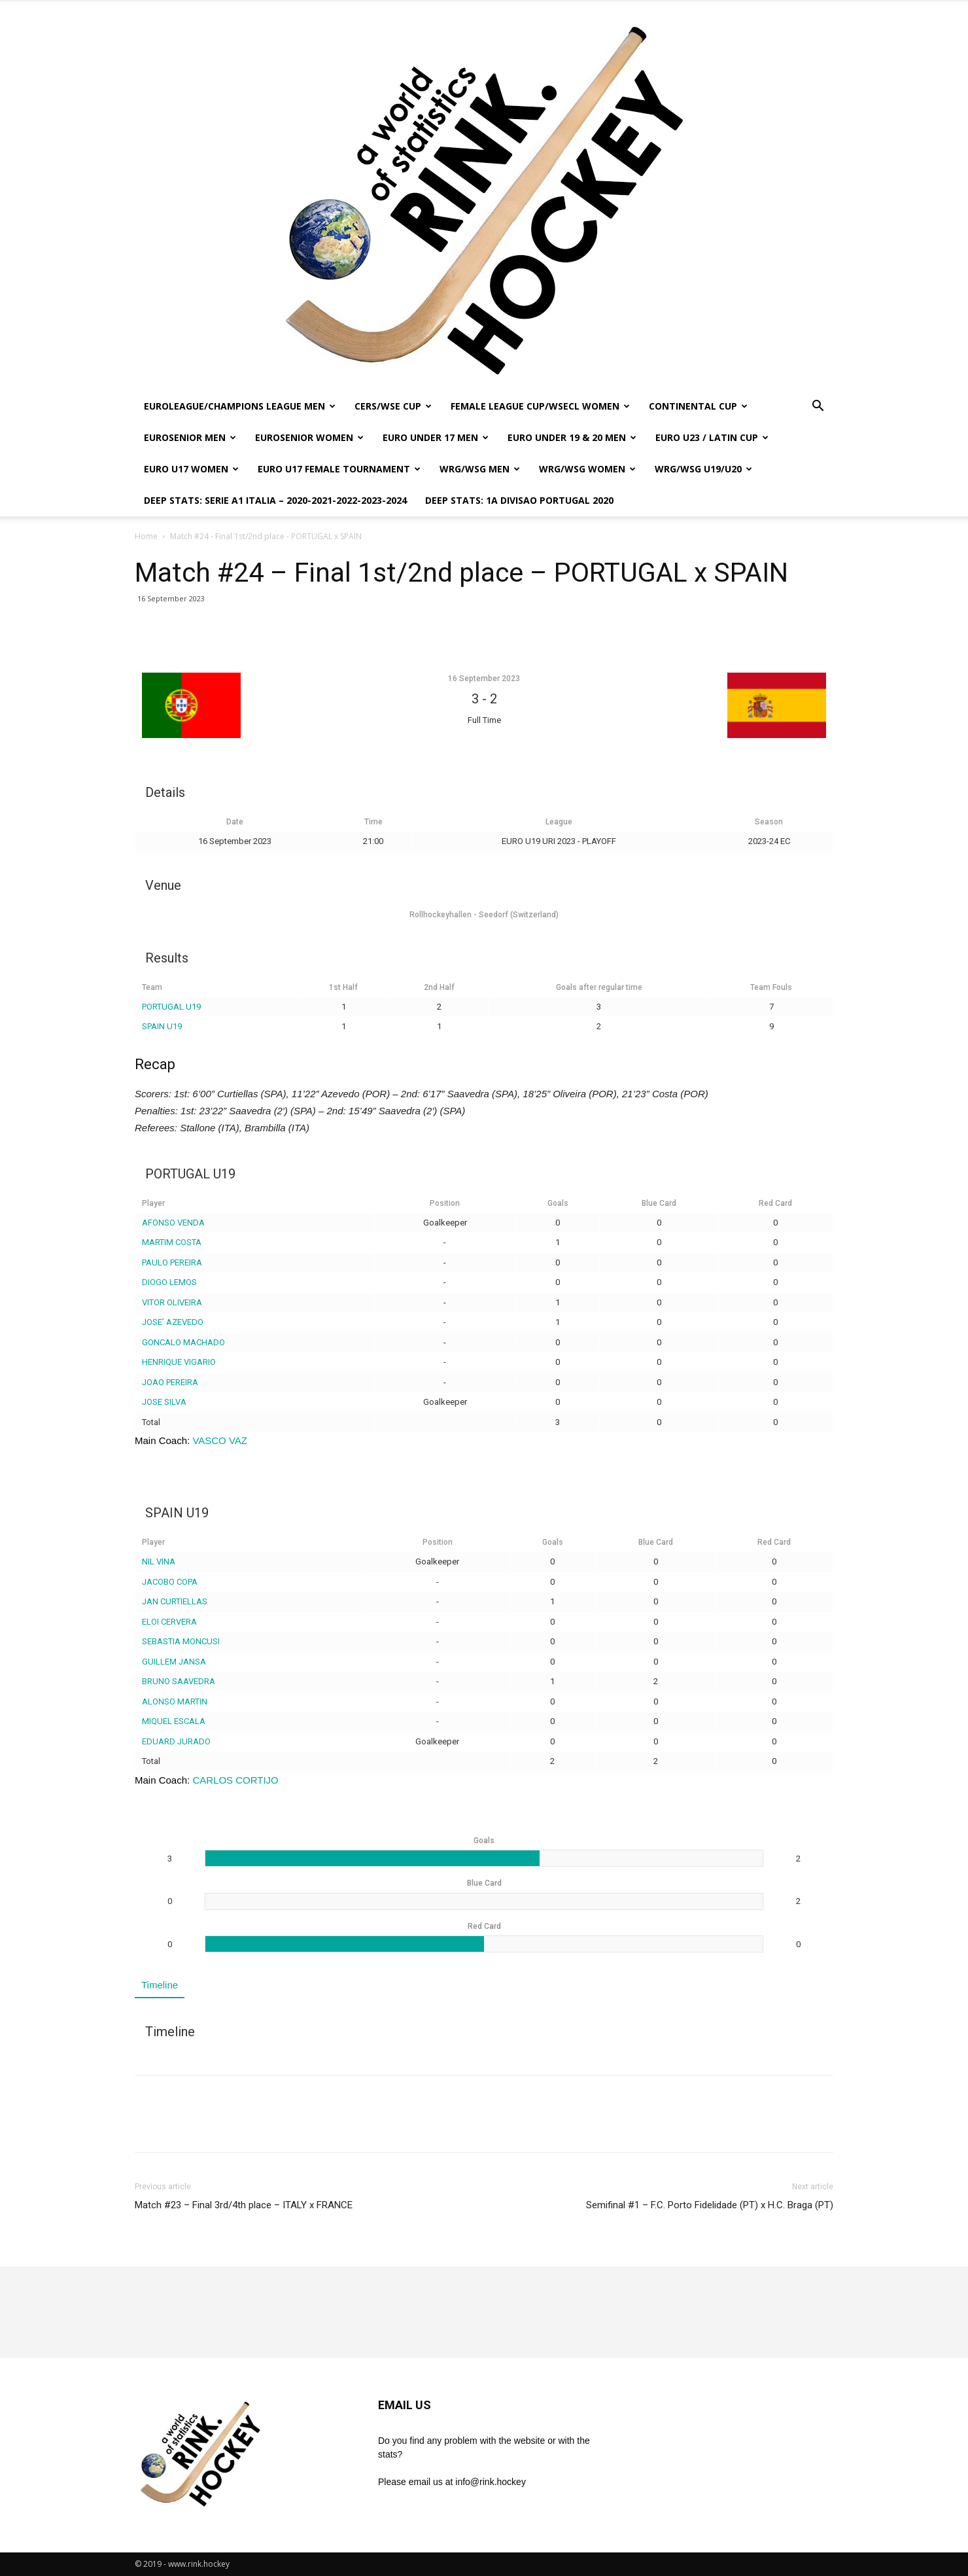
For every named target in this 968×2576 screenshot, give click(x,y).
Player (153, 1203)
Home (146, 536)
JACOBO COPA (170, 1582)
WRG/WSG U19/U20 (703, 469)
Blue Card (659, 1203)
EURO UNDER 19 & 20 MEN (572, 437)
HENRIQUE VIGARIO (179, 1362)
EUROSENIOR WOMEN (309, 437)
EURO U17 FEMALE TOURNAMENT (339, 469)
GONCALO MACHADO (183, 1342)
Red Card (775, 1203)
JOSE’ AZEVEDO (172, 1322)
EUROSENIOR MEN (190, 437)
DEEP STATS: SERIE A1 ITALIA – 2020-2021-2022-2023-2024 (275, 500)
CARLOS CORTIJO (235, 1780)
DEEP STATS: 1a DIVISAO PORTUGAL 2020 (519, 500)
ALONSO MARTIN (174, 1701)
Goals (557, 1203)
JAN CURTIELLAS (174, 1601)
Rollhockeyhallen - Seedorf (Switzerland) (484, 914)
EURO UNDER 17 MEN (436, 437)
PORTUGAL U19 (171, 1007)
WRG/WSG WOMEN (587, 469)
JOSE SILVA (164, 1402)
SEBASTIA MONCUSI (181, 1641)
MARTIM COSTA (171, 1242)
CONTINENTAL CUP (698, 406)
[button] (817, 407)
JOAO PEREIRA (170, 1382)
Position (445, 1203)
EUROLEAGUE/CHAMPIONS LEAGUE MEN (240, 406)
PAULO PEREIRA (172, 1262)
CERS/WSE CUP (393, 406)
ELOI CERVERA (169, 1622)
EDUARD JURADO (176, 1741)
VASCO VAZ (219, 1440)
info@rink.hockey (490, 2482)
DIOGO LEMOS (169, 1282)
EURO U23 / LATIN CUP (712, 437)
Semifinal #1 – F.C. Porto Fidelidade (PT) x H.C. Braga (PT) (709, 2205)
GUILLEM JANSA (174, 1662)
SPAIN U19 (162, 1026)
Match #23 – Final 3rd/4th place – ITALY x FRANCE (244, 2205)
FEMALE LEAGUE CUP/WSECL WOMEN (540, 406)
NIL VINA (158, 1561)
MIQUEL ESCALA (173, 1721)
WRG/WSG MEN (480, 469)
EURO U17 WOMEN (191, 469)
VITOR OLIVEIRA (172, 1302)
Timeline (159, 1984)
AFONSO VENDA (173, 1222)
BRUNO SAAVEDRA (178, 1681)
